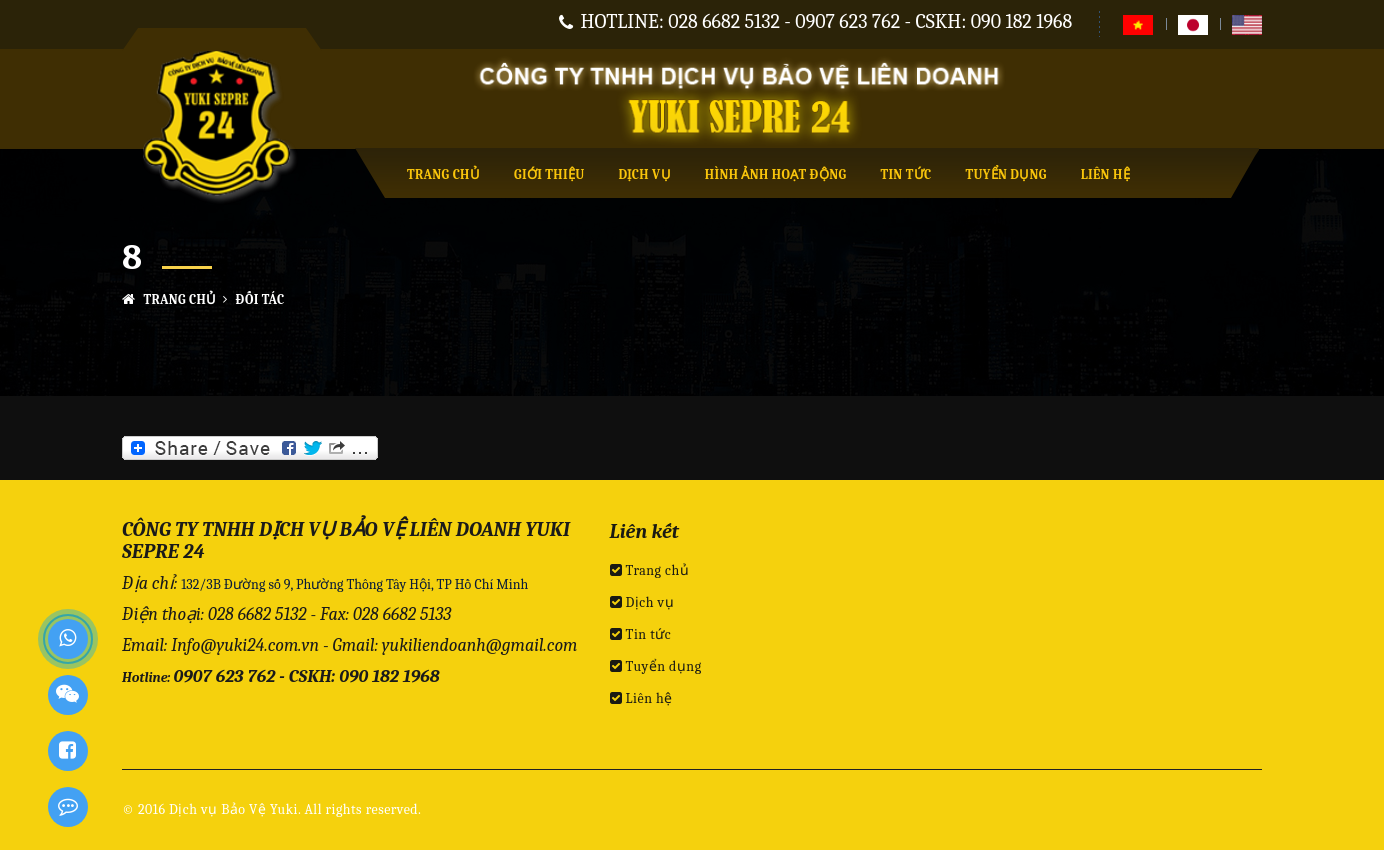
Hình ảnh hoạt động (776, 174)
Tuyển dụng (1005, 174)
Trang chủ (443, 174)
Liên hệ (1105, 174)
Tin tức (905, 174)
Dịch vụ (645, 174)
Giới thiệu (549, 174)
